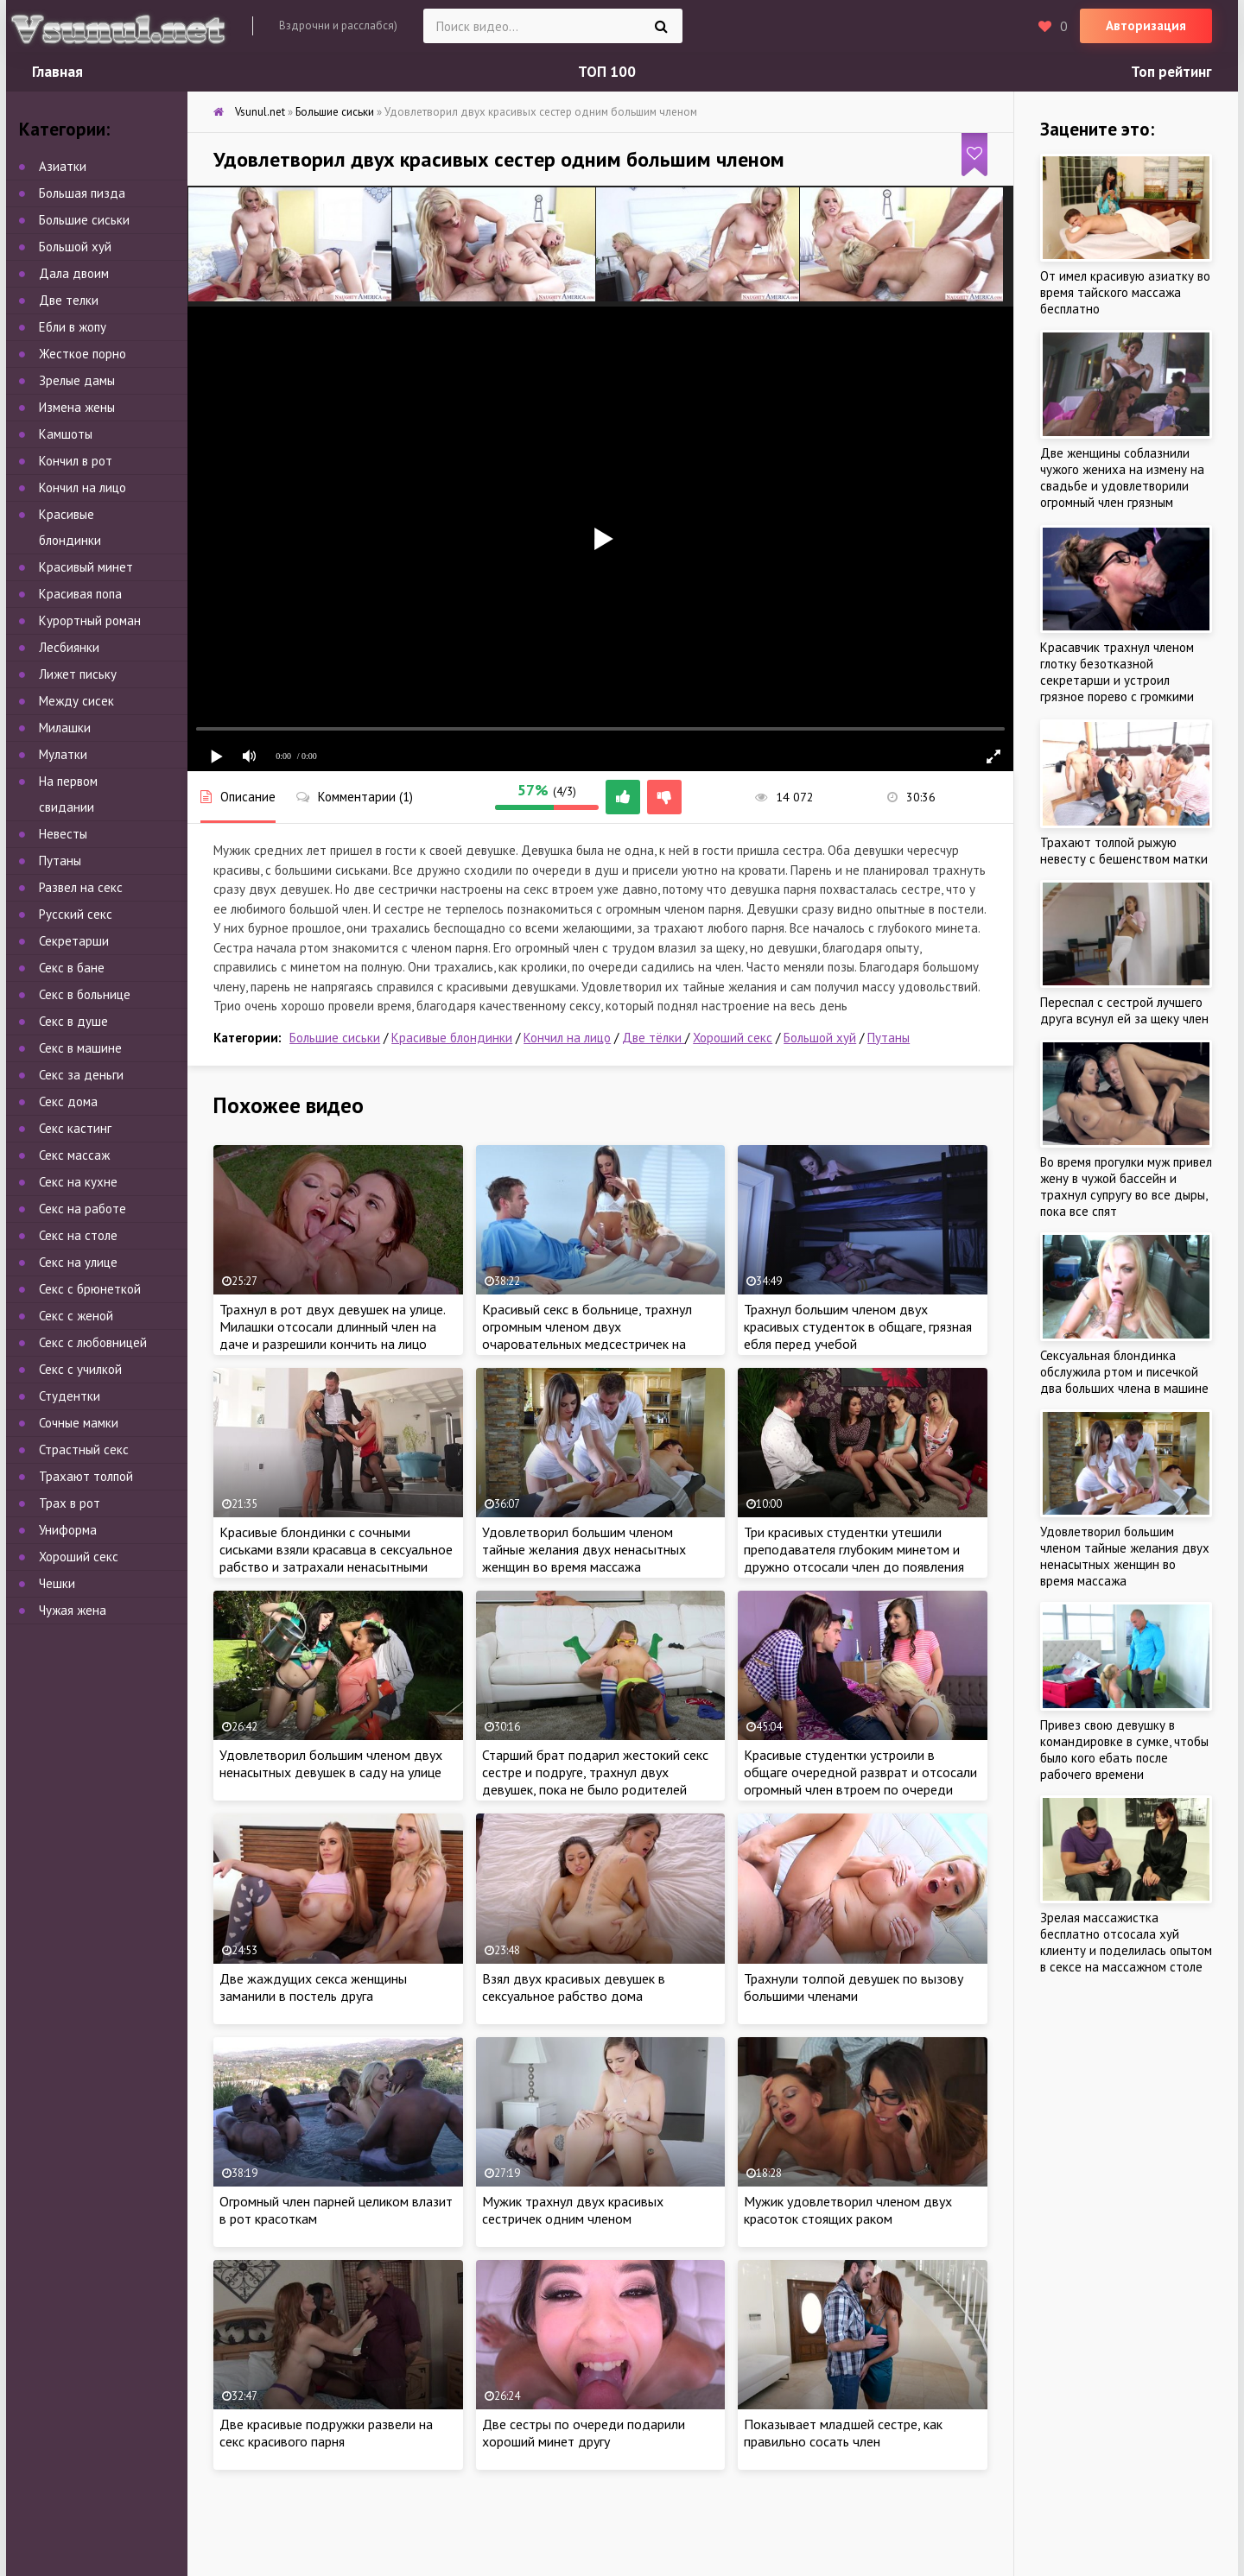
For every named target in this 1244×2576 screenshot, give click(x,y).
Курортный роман (90, 620)
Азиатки (62, 166)
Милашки (65, 727)
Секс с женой (76, 1315)
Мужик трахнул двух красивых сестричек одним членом (572, 2210)
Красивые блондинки (451, 1037)
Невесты (63, 834)
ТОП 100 (607, 71)
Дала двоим (74, 273)
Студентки (69, 1396)
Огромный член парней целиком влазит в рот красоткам (336, 2210)
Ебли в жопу (72, 327)
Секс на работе (82, 1208)
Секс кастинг (75, 1128)
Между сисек (76, 701)
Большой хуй (820, 1037)
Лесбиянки (69, 647)
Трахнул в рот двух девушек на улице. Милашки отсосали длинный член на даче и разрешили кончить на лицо (332, 1326)
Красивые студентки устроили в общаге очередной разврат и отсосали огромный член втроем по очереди (860, 1772)
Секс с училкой (80, 1369)
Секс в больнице (84, 994)
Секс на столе (78, 1235)
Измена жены (77, 407)
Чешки (57, 1583)
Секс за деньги (81, 1074)
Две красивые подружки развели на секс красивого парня (326, 2432)
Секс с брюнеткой (90, 1289)
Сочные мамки (78, 1423)
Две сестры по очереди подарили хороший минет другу (583, 2432)
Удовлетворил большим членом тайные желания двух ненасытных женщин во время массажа (584, 1549)
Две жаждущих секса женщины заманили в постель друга (313, 1987)
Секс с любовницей (93, 1342)
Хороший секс (732, 1037)
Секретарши (74, 941)
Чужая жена (72, 1610)
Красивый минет (86, 567)
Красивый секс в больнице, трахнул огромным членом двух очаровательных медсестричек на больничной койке (587, 1335)
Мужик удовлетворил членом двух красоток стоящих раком (848, 2210)
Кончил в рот (75, 461)
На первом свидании (68, 794)
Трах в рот (69, 1503)
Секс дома (68, 1101)
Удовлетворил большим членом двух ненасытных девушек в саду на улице (330, 1763)
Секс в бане (72, 967)
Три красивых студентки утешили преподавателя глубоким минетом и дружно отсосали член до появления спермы (854, 1557)
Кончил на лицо (567, 1037)
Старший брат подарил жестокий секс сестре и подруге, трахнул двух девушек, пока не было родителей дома (595, 1780)
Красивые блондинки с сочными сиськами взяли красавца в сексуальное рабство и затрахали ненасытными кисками (336, 1557)
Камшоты (65, 434)
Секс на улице (78, 1262)
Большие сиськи (334, 1037)
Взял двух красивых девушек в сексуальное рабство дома (573, 1987)
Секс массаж (74, 1155)
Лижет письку (78, 674)
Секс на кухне (78, 1182)
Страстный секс (84, 1449)
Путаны (888, 1037)
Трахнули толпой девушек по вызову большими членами (853, 1987)
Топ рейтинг (1171, 71)
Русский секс (75, 914)
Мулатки (63, 754)
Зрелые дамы (77, 380)
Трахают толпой (86, 1476)
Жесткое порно (82, 353)
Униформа (68, 1530)
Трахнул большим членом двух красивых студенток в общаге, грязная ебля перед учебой (858, 1326)
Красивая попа (80, 593)
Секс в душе (73, 1021)
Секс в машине (80, 1048)
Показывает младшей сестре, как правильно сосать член (843, 2432)
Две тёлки (653, 1037)
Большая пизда (82, 193)
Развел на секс (81, 887)
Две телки (68, 300)
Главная (57, 71)
